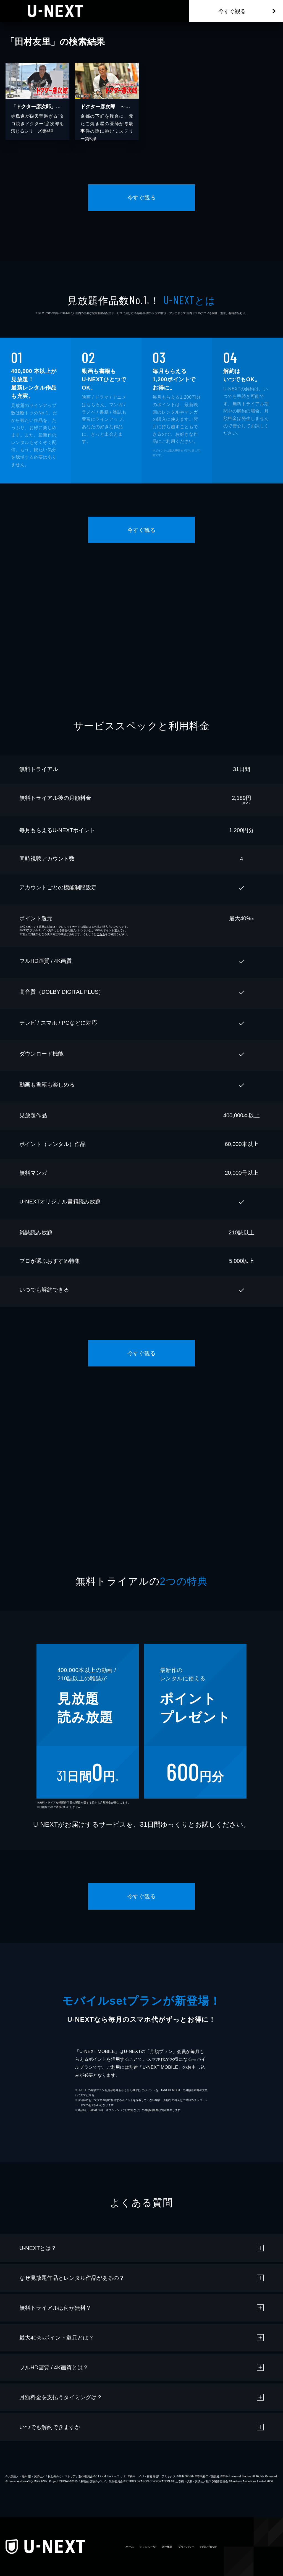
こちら (101, 934)
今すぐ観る (232, 11)
